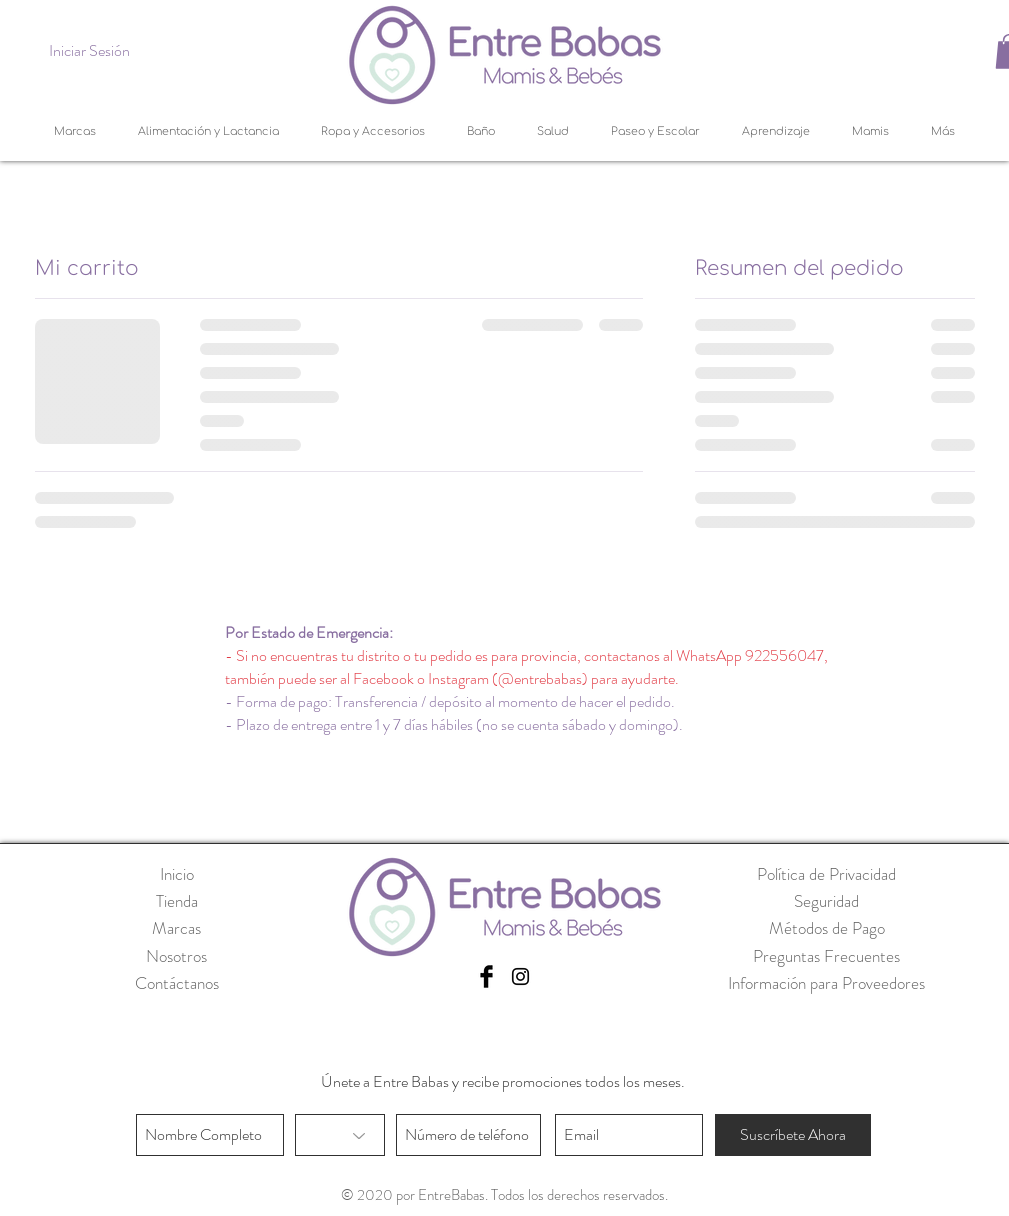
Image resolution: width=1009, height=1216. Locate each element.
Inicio (177, 874)
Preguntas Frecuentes (826, 956)
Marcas (176, 928)
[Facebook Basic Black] (486, 976)
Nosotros (176, 956)
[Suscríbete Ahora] (793, 1135)
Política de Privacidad (826, 874)
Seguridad (826, 901)
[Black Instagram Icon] (520, 976)
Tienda (177, 901)
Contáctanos (177, 983)
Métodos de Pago (827, 928)
